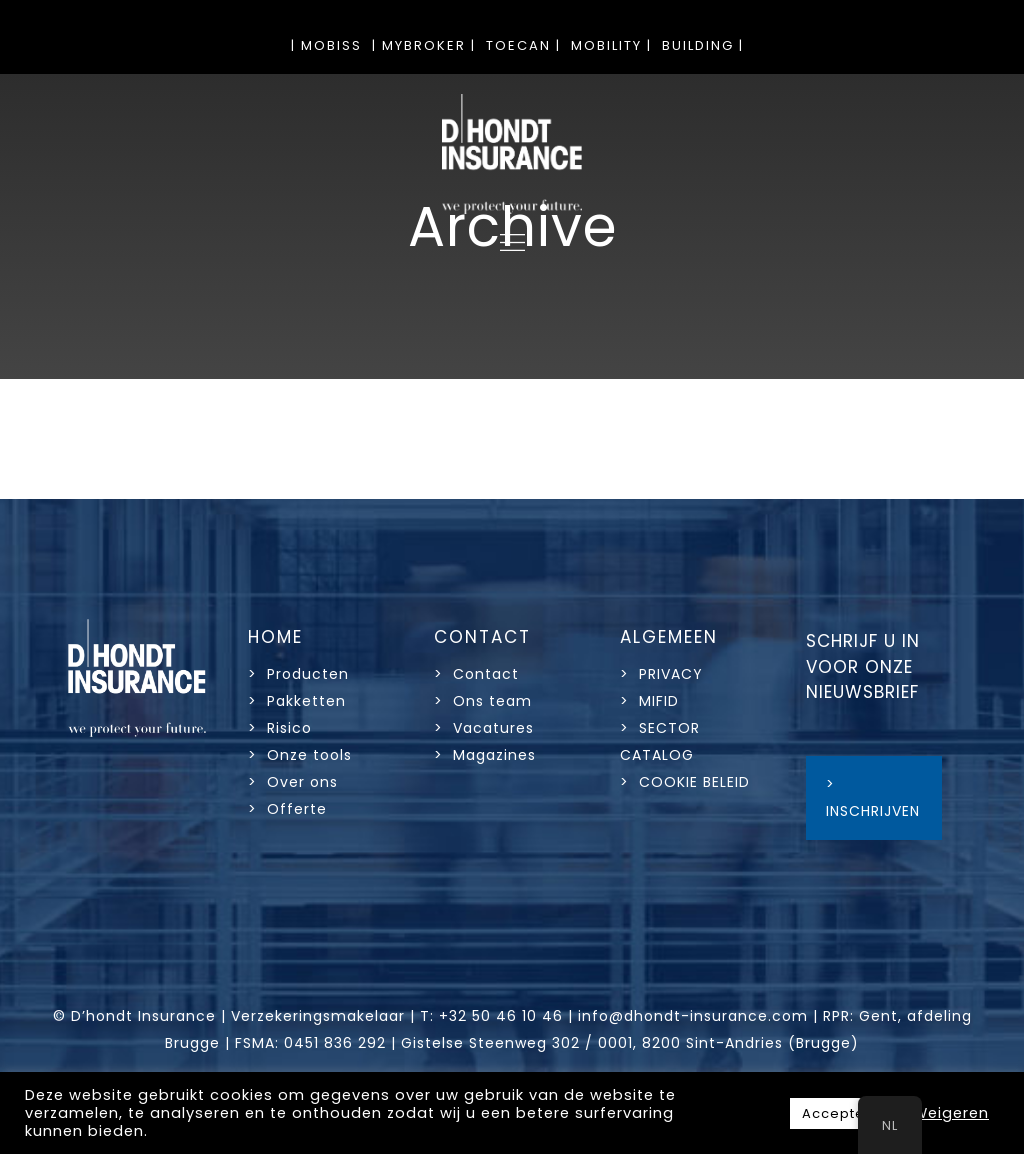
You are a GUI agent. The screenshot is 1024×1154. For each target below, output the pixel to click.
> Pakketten (297, 701)
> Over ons (293, 782)
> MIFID (649, 701)
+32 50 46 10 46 (501, 1016)
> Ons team (483, 701)
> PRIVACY (661, 674)
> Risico (280, 728)
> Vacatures (484, 728)
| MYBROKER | (424, 45)
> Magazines (485, 755)
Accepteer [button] (841, 1113)
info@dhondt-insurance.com (693, 1016)
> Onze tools (300, 755)
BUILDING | (703, 45)
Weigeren (951, 1113)
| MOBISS (326, 45)
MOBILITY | (611, 45)
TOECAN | (523, 45)
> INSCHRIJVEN (873, 797)
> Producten (298, 674)
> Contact (479, 674)
